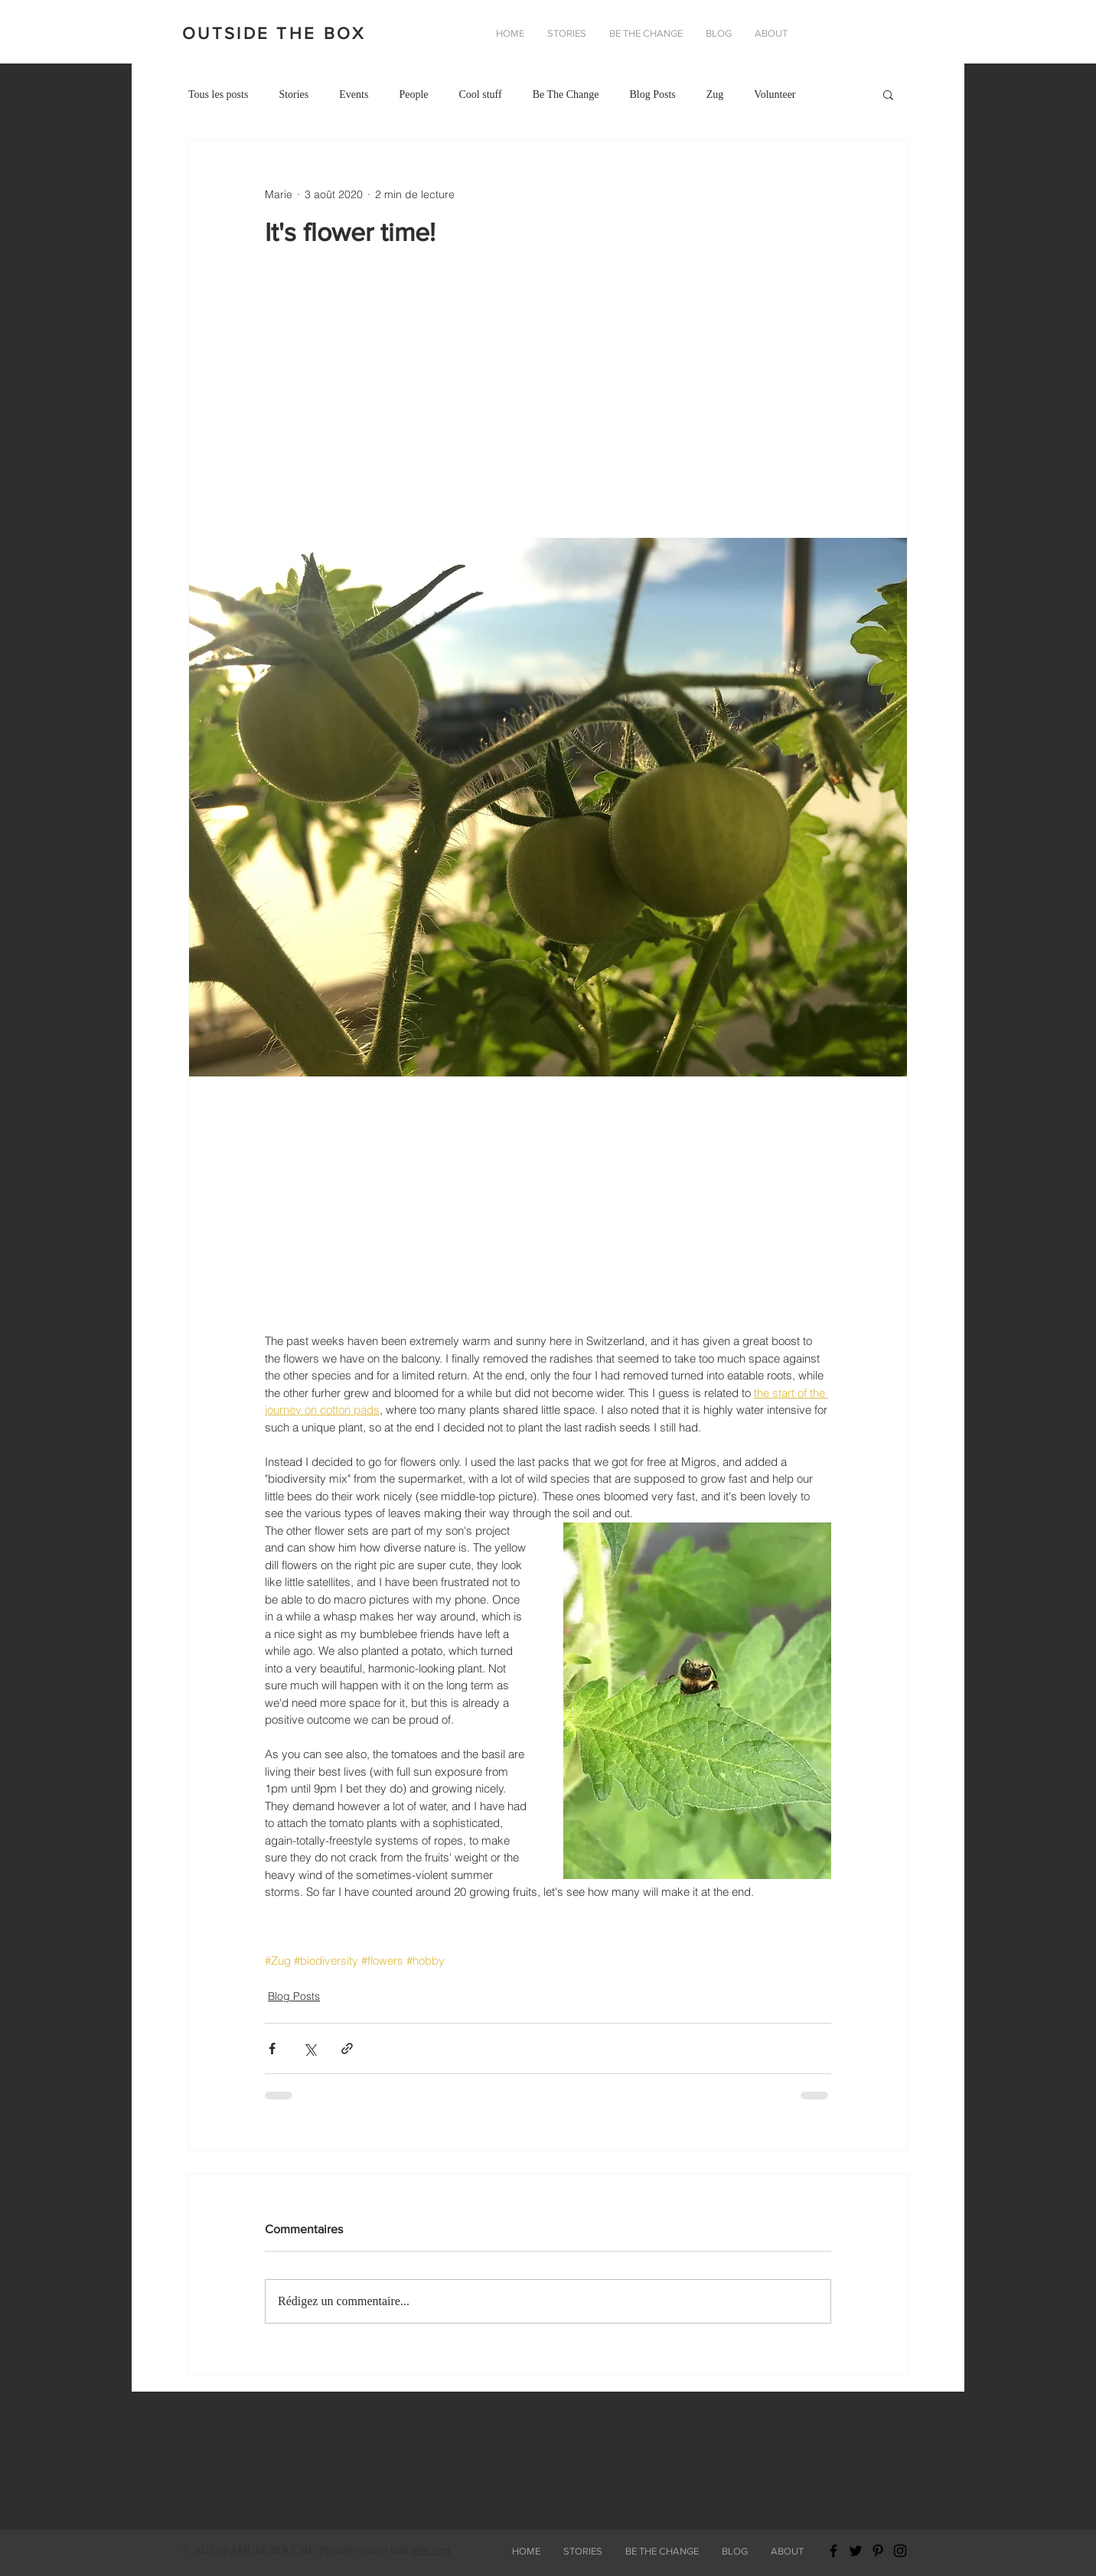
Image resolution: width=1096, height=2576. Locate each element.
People (413, 94)
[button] (771, 34)
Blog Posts (652, 94)
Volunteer (774, 94)
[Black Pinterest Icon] (877, 2550)
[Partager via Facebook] (272, 2048)
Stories (293, 94)
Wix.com (430, 2550)
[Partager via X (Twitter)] (309, 2048)
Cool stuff (479, 94)
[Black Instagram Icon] (900, 2550)
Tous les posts (218, 94)
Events (353, 94)
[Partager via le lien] (347, 2048)
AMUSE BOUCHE (272, 2550)
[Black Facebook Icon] (833, 2550)
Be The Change (566, 94)
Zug (715, 94)
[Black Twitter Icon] (855, 2550)
